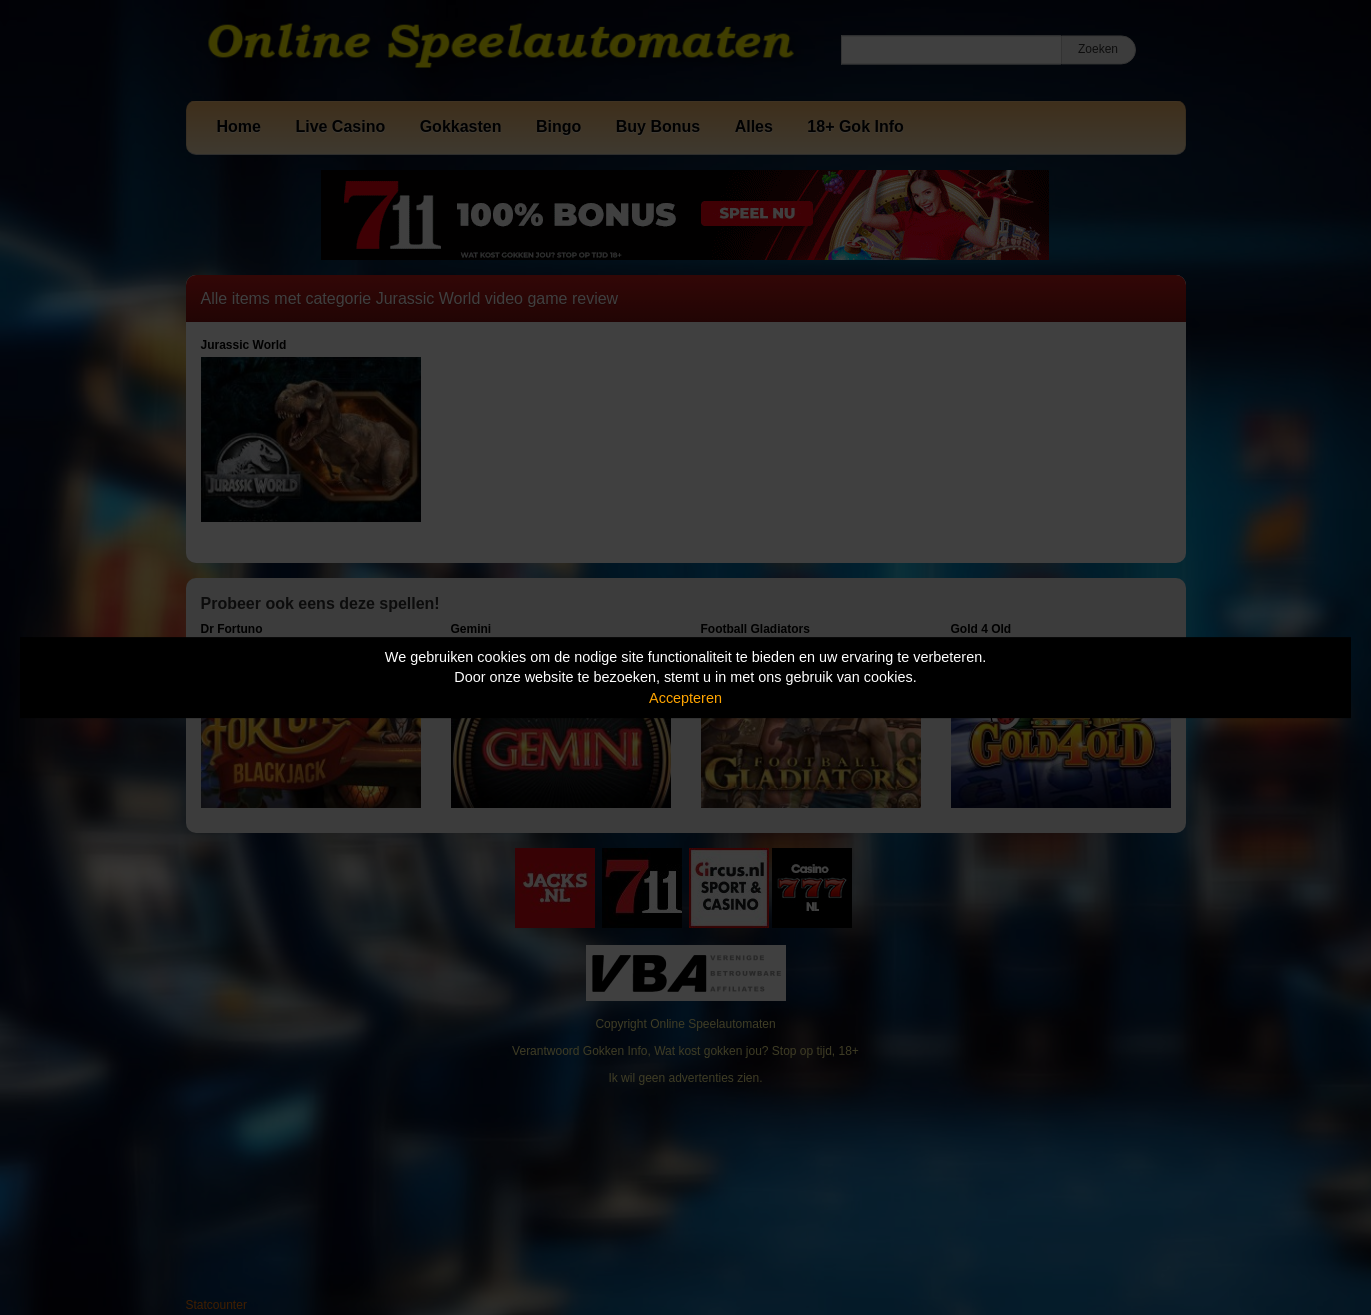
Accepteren (685, 698)
